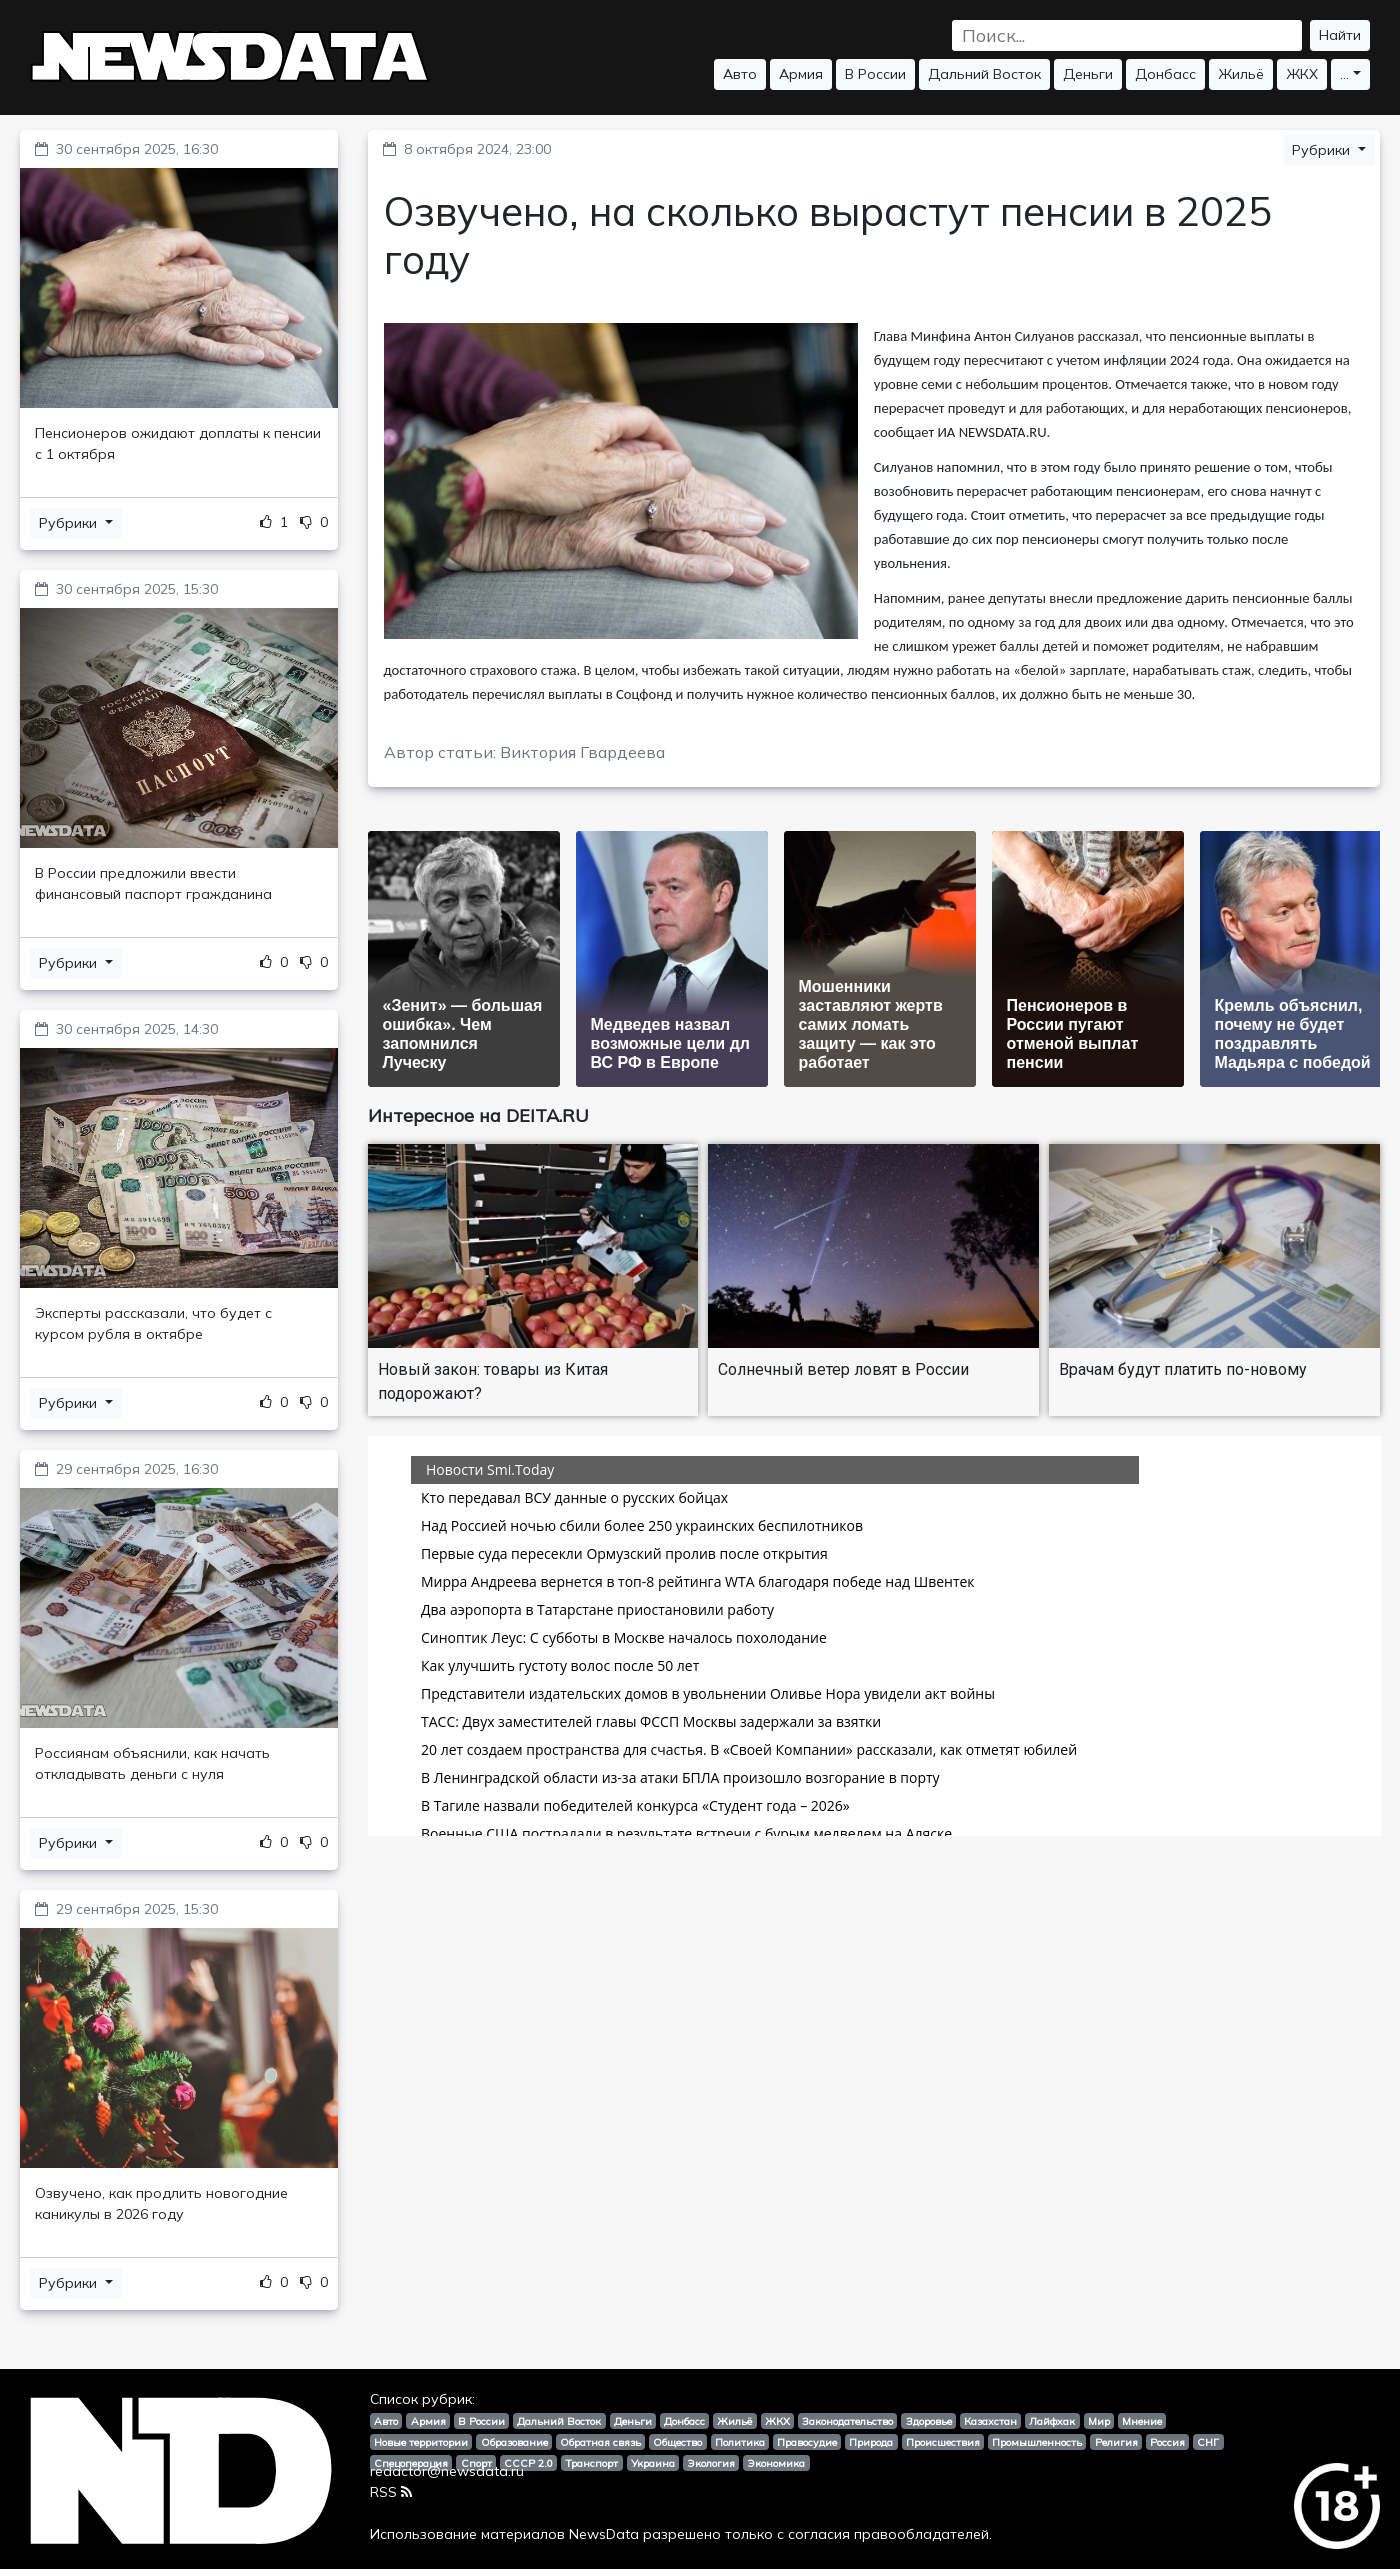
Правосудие (807, 2442)
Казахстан (990, 2421)
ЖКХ (1302, 74)
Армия (801, 74)
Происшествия (943, 2442)
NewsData (604, 2534)
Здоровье (929, 2421)
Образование (514, 2442)
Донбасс (1165, 74)
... (1344, 74)
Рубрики (70, 523)
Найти (1340, 35)
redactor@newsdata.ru (447, 2471)
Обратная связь (600, 2442)
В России (875, 74)
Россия (1167, 2442)
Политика (740, 2442)
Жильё (1241, 74)
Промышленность (1037, 2442)
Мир (1099, 2421)
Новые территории (421, 2442)
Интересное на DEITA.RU (478, 1115)
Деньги (1088, 74)
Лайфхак (1052, 2421)
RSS (391, 2492)
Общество (677, 2442)
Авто (740, 74)
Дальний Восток (984, 74)
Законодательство (847, 2421)
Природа (871, 2442)
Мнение (1142, 2421)
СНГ (1208, 2442)
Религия (1116, 2442)
